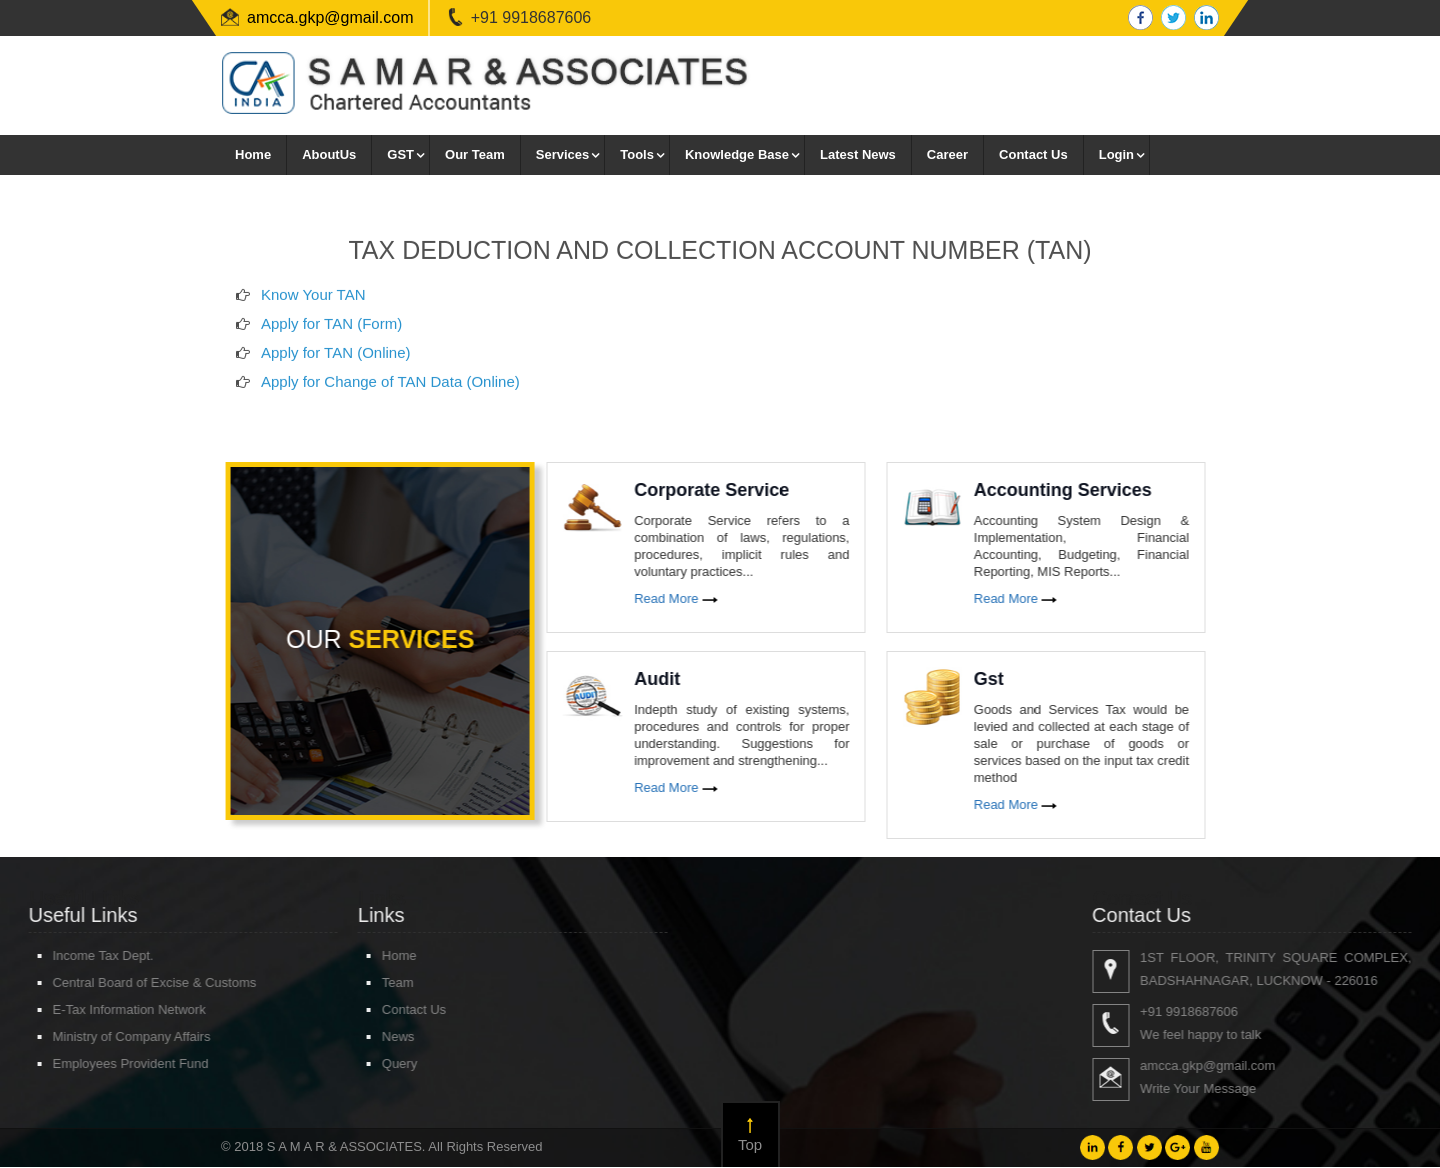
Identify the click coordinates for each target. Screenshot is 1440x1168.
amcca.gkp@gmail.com (330, 17)
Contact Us (1033, 154)
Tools (637, 154)
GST (400, 154)
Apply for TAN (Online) (336, 369)
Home (253, 154)
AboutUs (329, 154)
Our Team (475, 154)
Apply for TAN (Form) (331, 340)
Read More (690, 598)
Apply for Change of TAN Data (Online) (390, 398)
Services (563, 154)
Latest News (858, 154)
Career (947, 154)
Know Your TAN (313, 311)
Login (1116, 154)
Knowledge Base (737, 154)
